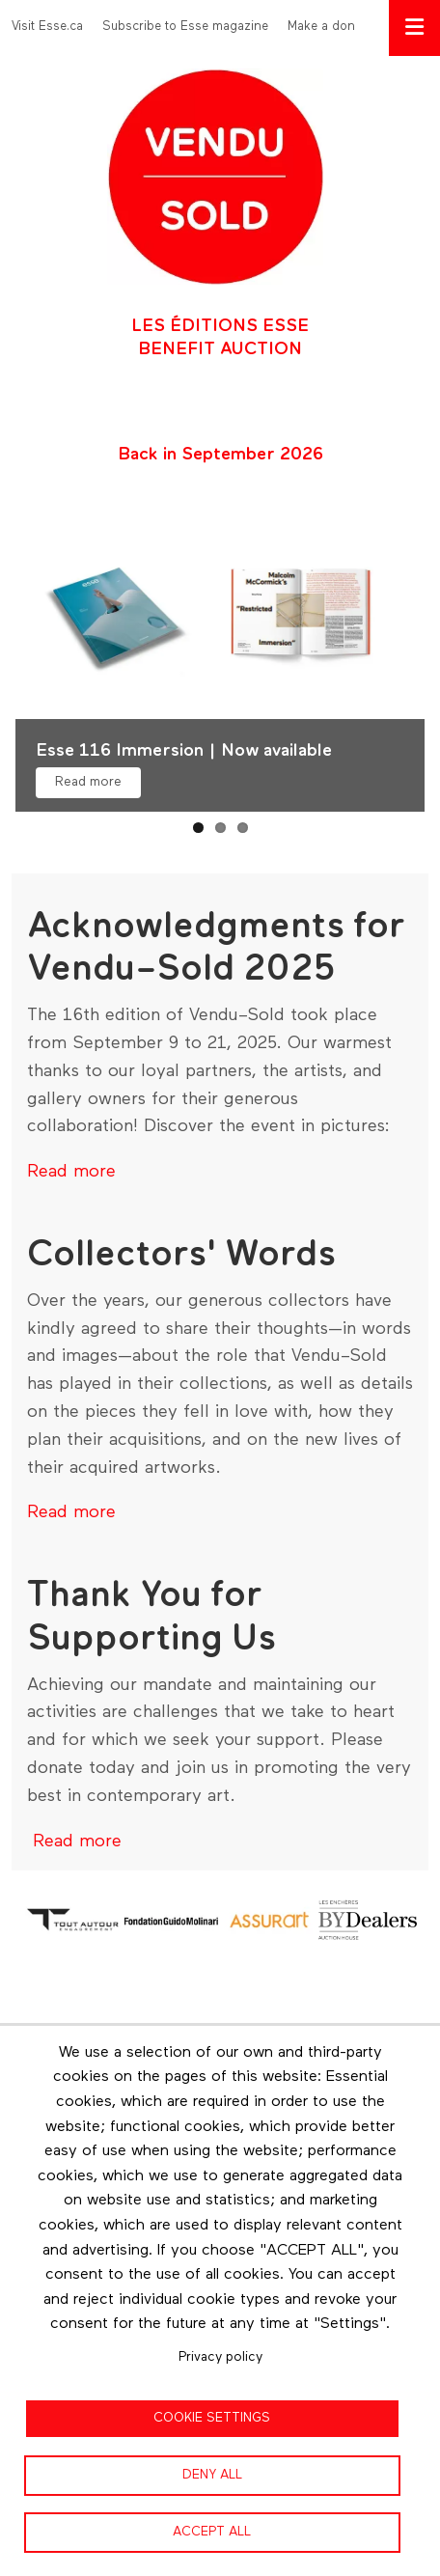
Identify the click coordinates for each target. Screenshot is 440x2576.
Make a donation (336, 26)
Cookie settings (211, 2417)
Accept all (212, 2531)
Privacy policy (220, 2357)
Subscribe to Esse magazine (185, 26)
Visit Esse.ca (47, 26)
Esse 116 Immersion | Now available (184, 751)
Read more (88, 782)
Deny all (212, 2474)
